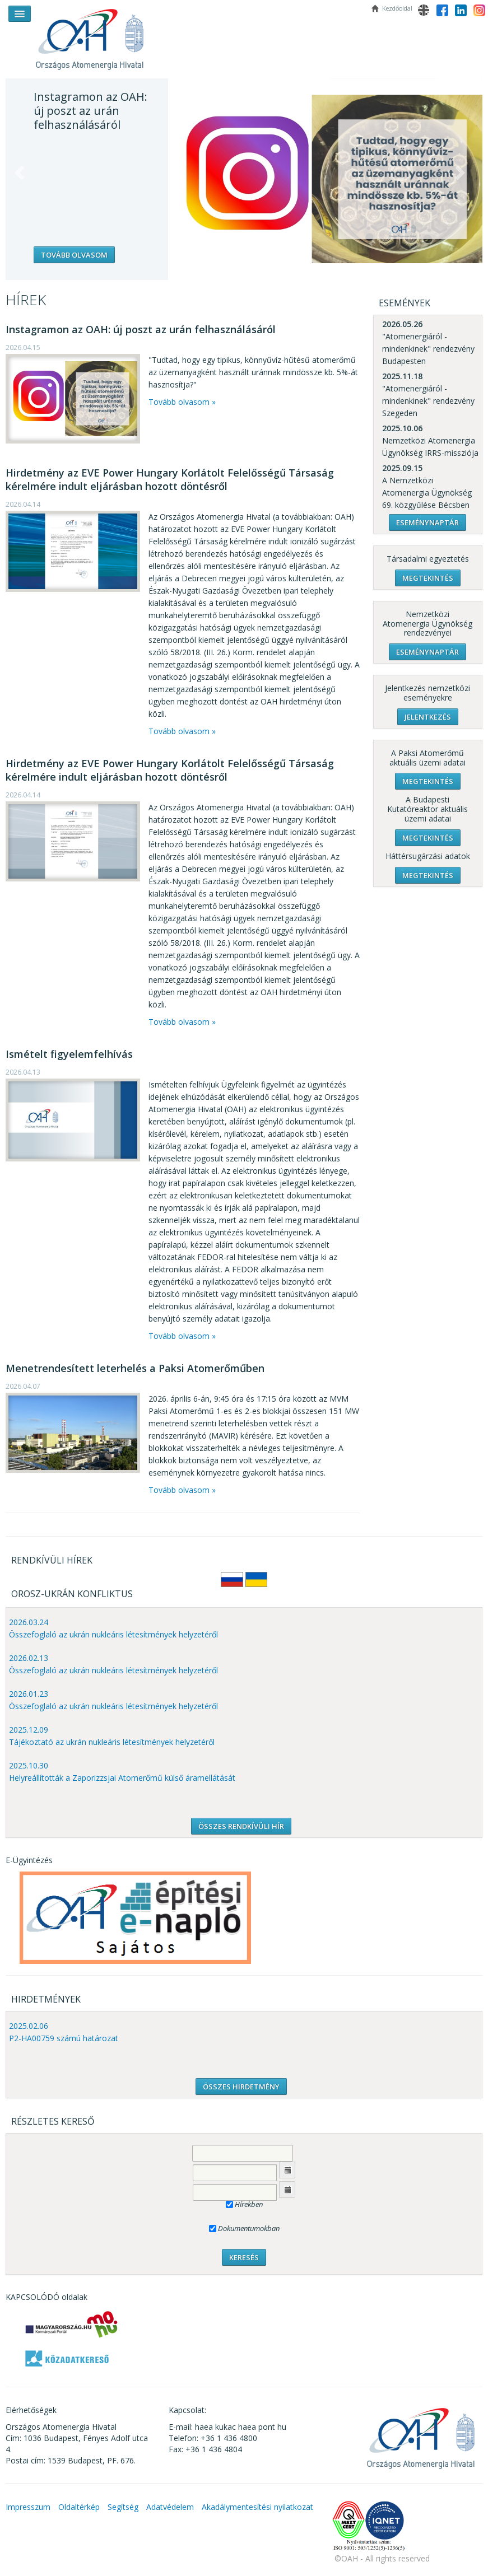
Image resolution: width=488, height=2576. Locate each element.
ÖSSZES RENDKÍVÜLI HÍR (241, 1826)
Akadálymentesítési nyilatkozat (257, 2507)
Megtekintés (427, 578)
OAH (95, 35)
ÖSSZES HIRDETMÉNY (241, 2087)
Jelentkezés (428, 717)
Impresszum (28, 2507)
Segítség (123, 2507)
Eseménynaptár (427, 522)
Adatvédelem (170, 2507)
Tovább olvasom (74, 255)
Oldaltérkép (79, 2507)
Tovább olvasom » (182, 401)
